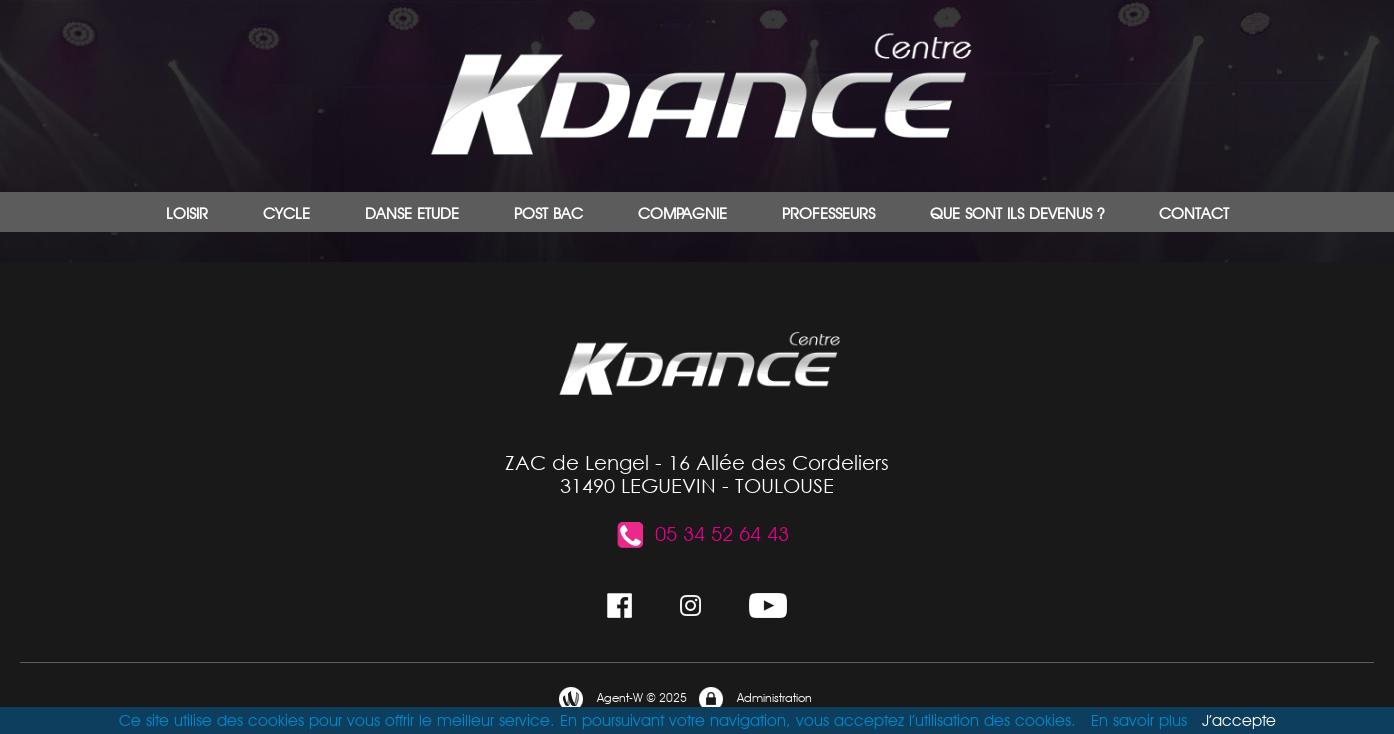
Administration (754, 699)
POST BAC (548, 213)
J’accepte (1239, 720)
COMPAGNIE (682, 213)
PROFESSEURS (828, 213)
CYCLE (286, 213)
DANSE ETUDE (412, 213)
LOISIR (187, 213)
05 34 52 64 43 (702, 534)
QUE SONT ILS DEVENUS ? (1017, 213)
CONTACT (1194, 213)
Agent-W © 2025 (622, 699)
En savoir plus (1139, 720)
